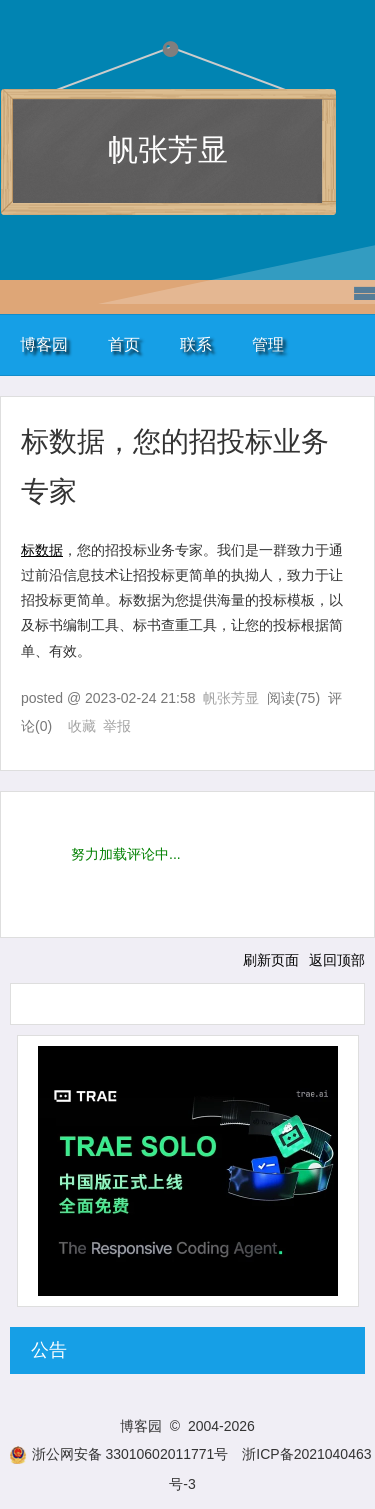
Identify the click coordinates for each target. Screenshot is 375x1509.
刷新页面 (271, 960)
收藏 (82, 726)
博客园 (44, 344)
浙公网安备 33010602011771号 (119, 1454)
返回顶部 (337, 960)
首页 (124, 344)
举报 (117, 726)
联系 (196, 344)
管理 (268, 344)
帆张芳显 (168, 149)
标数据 (42, 550)
